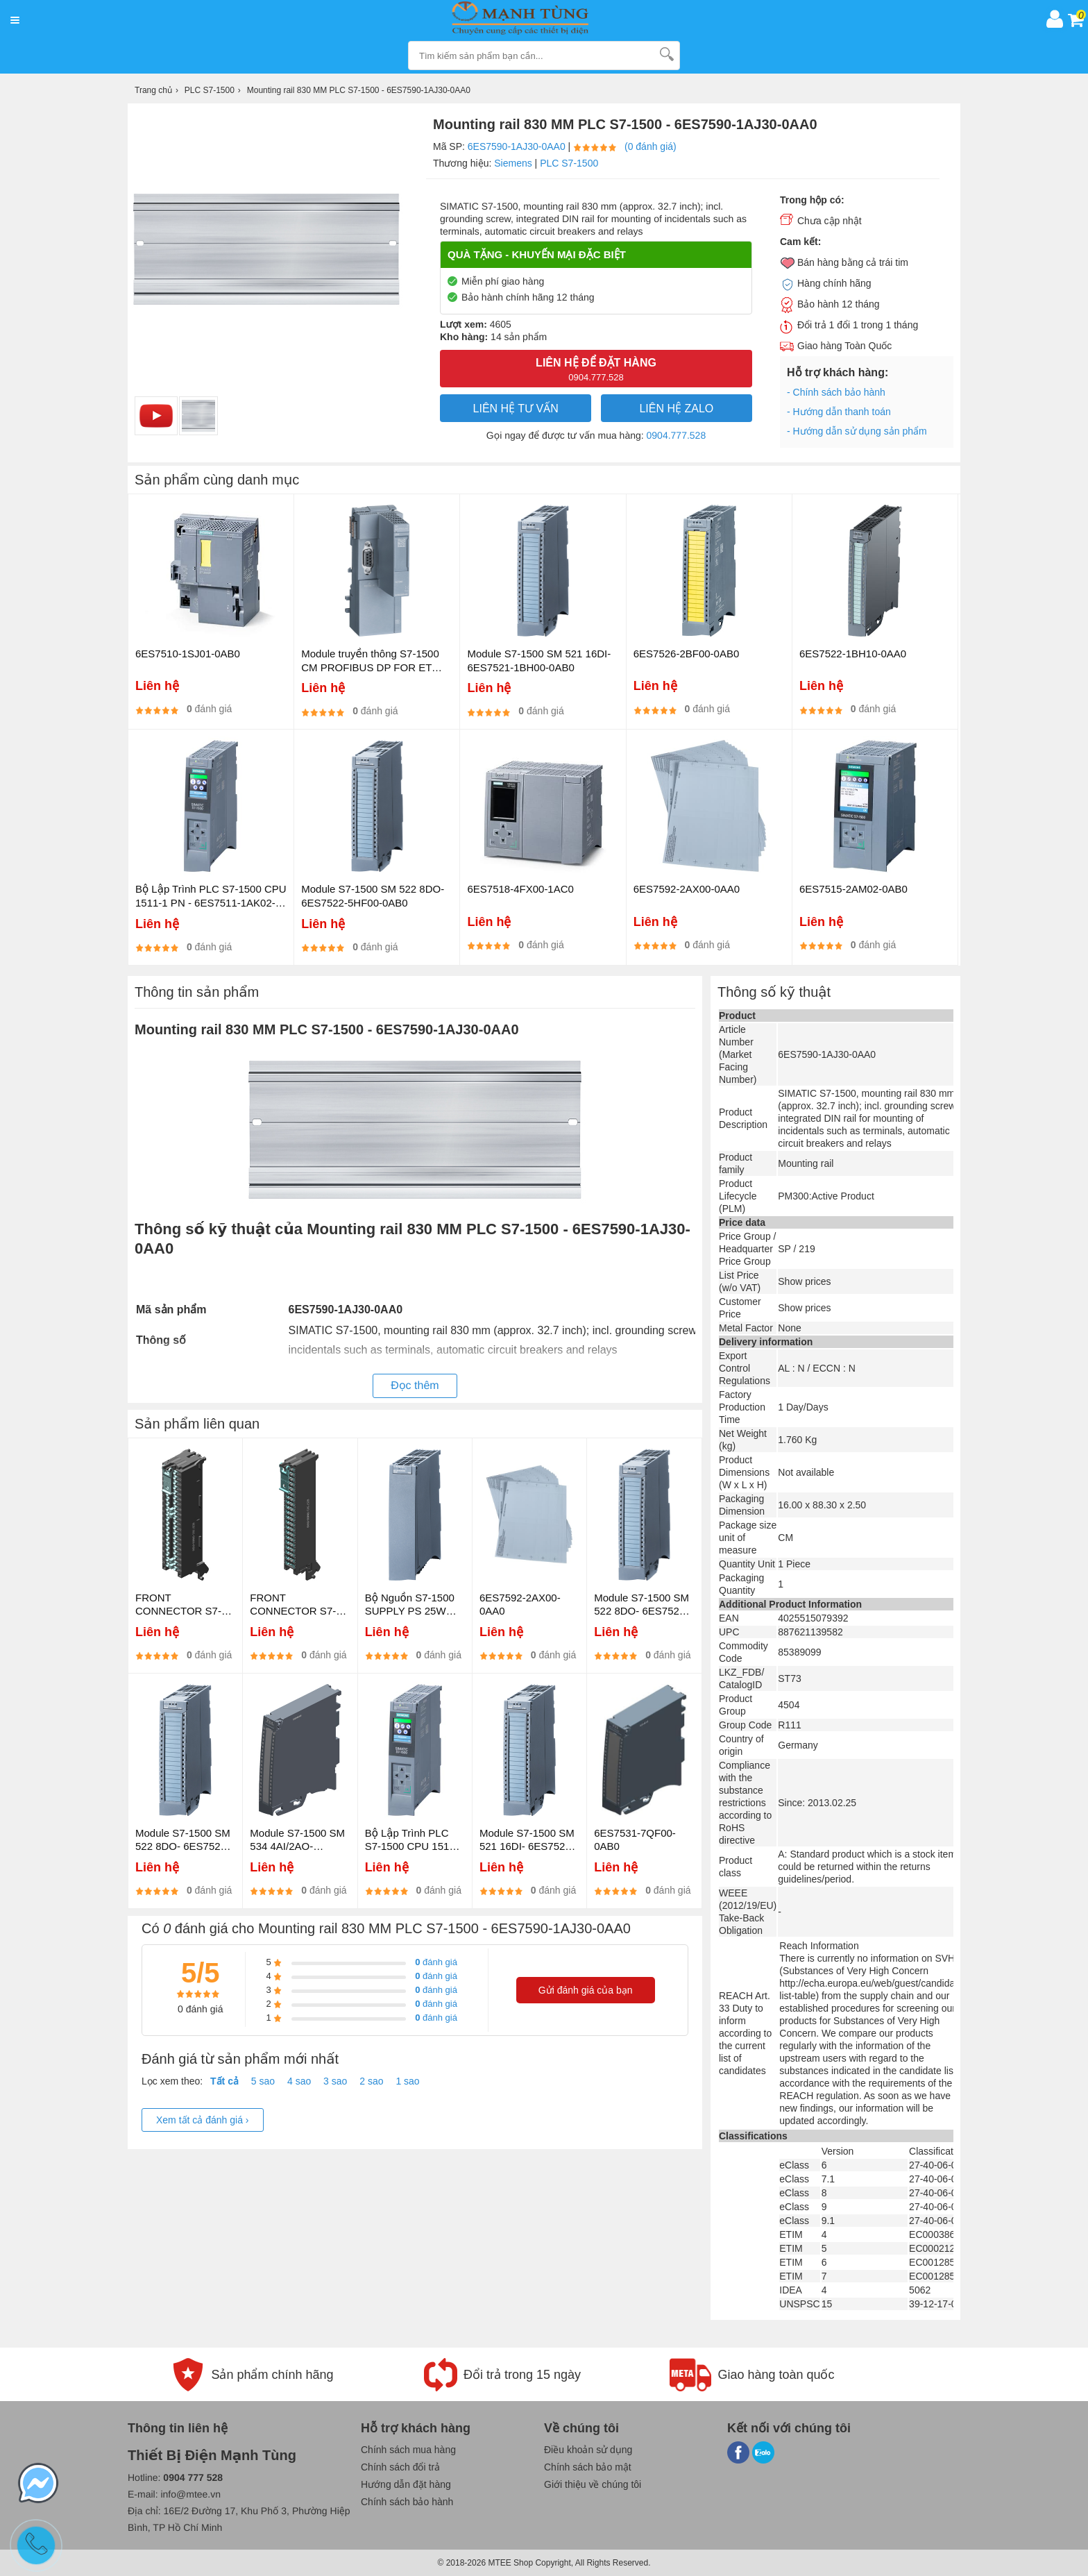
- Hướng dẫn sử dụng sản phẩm (857, 431)
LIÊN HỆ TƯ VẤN (516, 408)
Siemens (513, 163)
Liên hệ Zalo (676, 408)
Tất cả (224, 2081)
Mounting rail (805, 1163)
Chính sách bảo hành (407, 2501)
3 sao (335, 2081)
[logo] (533, 18)
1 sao (407, 2081)
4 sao (299, 2081)
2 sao (371, 2081)
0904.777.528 (676, 435)
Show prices (804, 1281)
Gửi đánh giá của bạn (585, 1990)
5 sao (263, 2081)
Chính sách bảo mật (587, 2467)
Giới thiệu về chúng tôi (592, 2484)
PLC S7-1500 (569, 163)
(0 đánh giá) (650, 146)
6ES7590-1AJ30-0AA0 (517, 146)
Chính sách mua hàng (408, 2449)
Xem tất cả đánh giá (202, 2119)
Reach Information (818, 1945)
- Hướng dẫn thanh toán (839, 411)
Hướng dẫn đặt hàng (406, 2484)
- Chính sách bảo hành (836, 392)
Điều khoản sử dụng (588, 2449)
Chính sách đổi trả (400, 2467)
